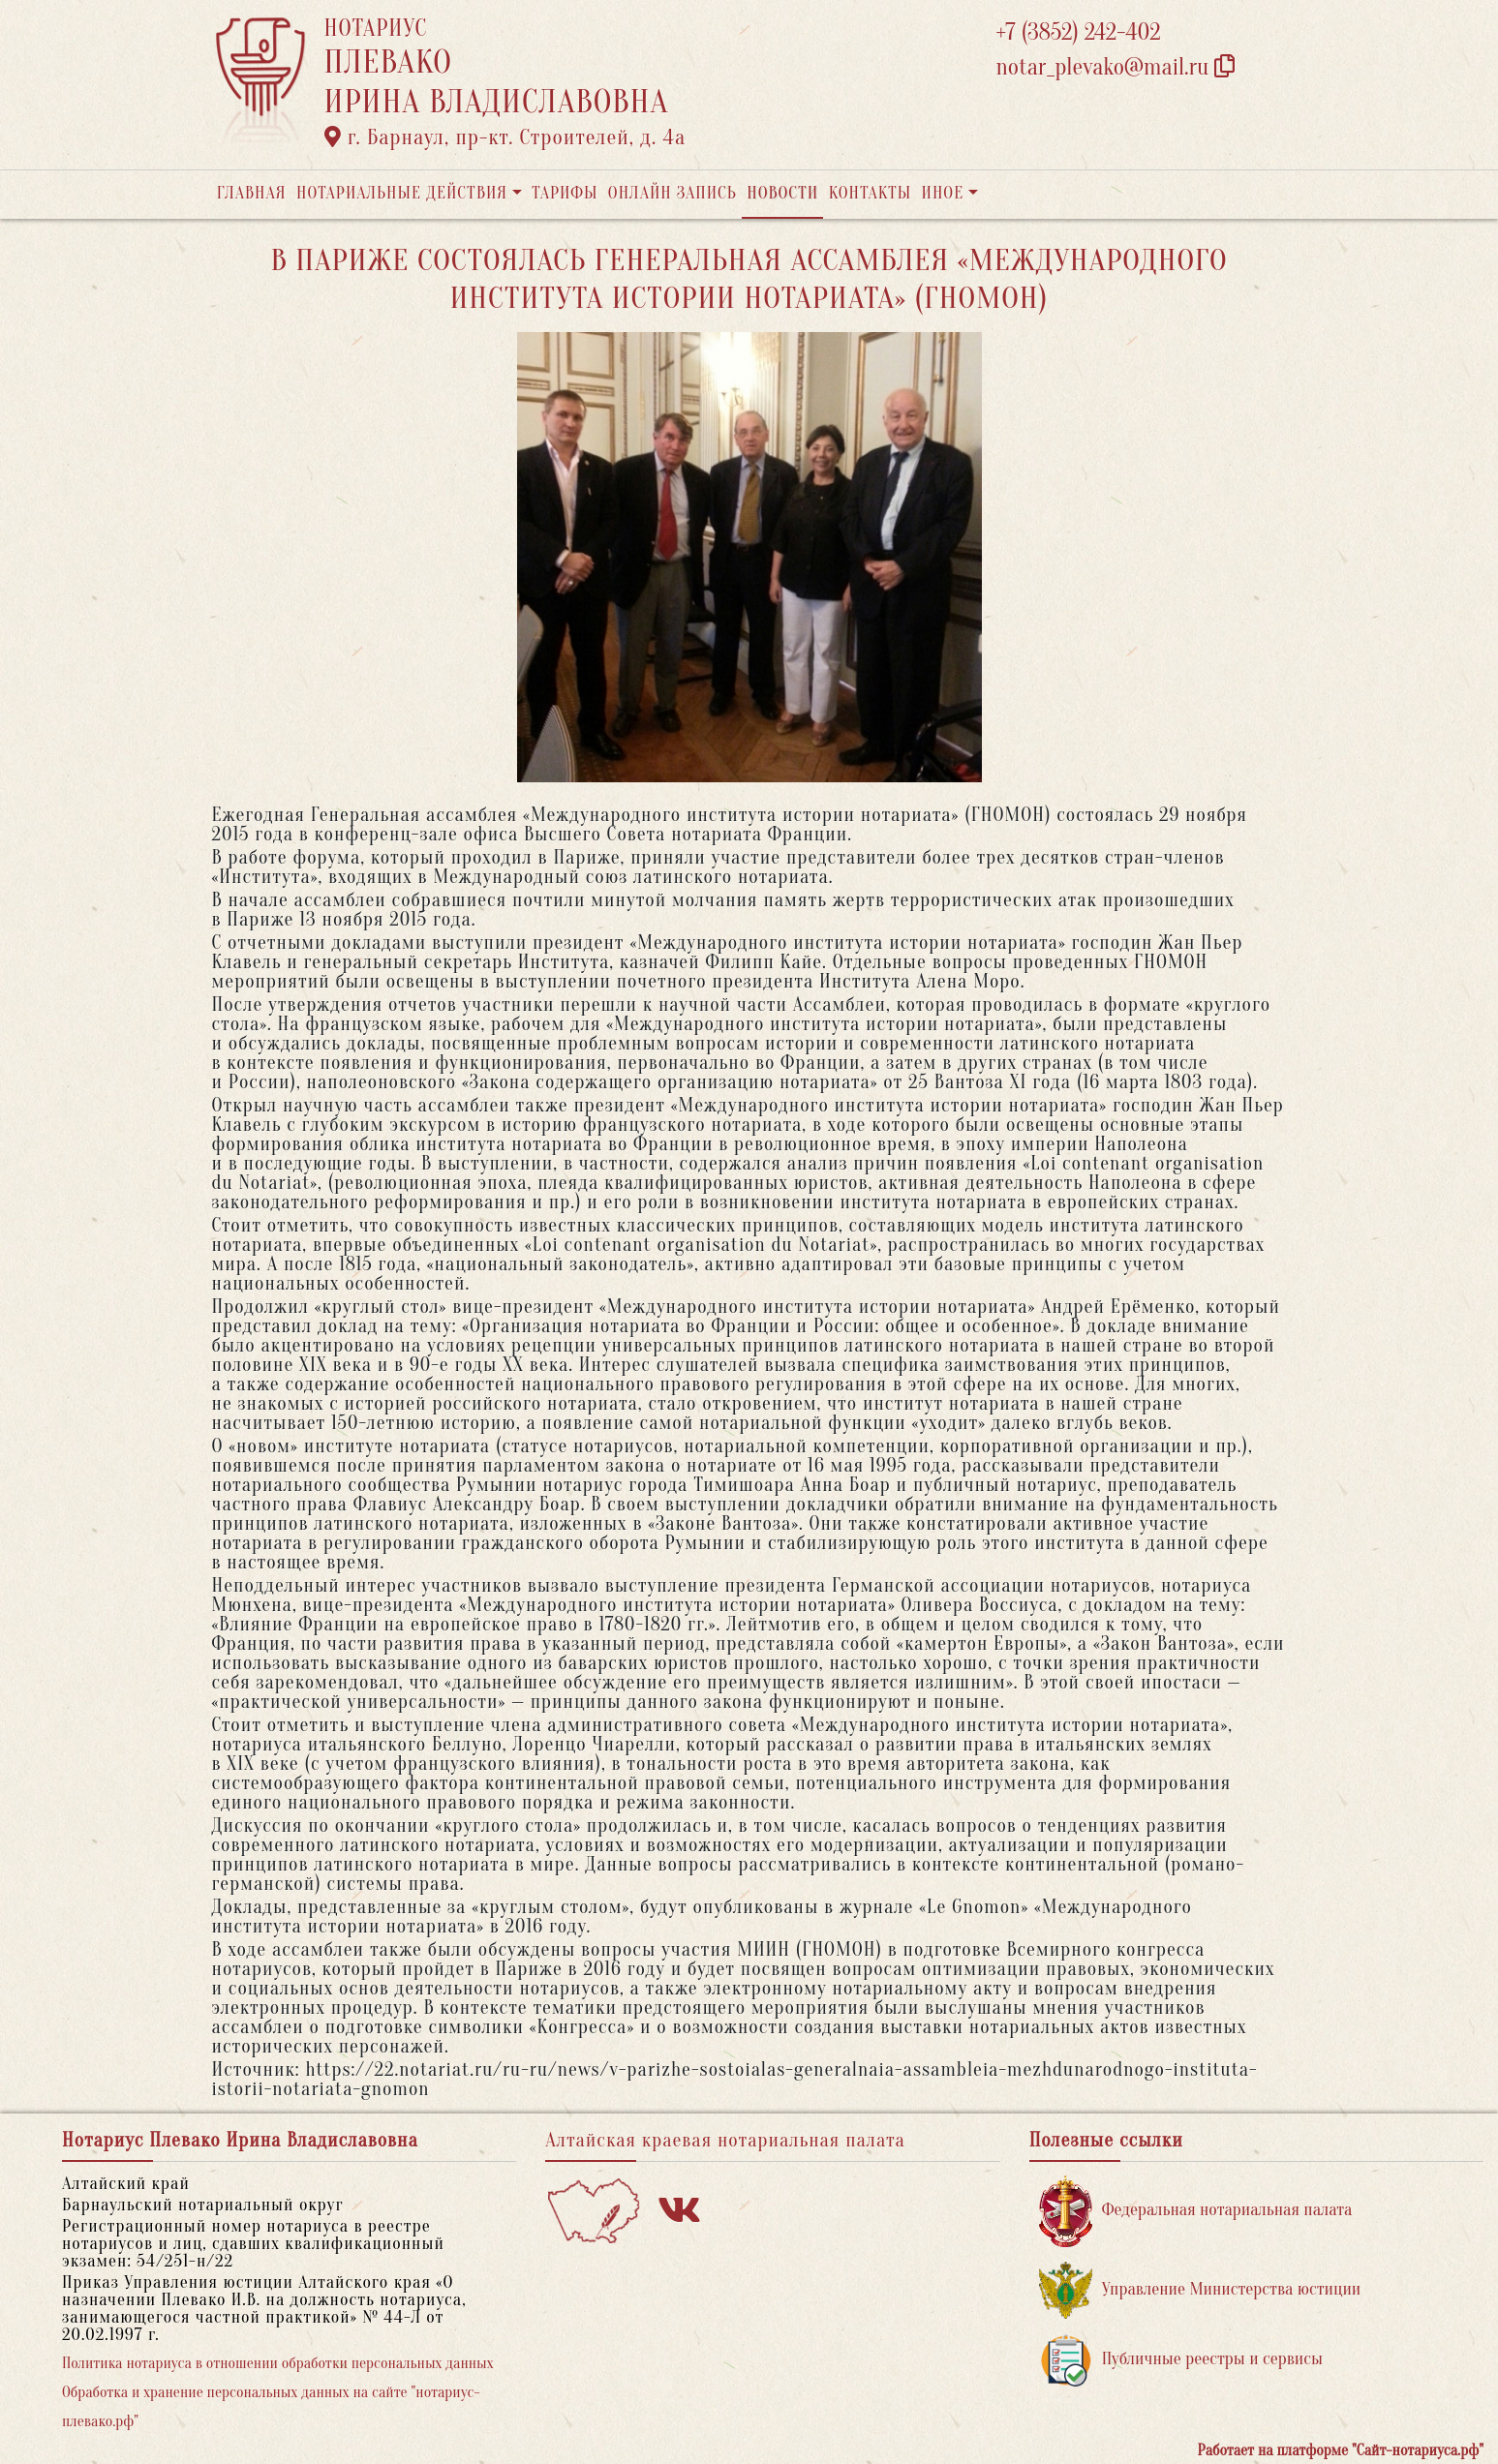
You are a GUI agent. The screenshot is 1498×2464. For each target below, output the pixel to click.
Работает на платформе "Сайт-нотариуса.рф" (1340, 2450)
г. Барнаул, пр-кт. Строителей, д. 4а (505, 137)
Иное (942, 193)
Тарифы (564, 193)
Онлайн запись (672, 193)
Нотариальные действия (401, 193)
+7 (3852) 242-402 (1078, 32)
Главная (252, 193)
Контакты (870, 193)
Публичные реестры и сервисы (1181, 2360)
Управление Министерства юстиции (1200, 2290)
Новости (782, 193)
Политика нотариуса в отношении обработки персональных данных (278, 2363)
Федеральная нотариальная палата (1196, 2210)
